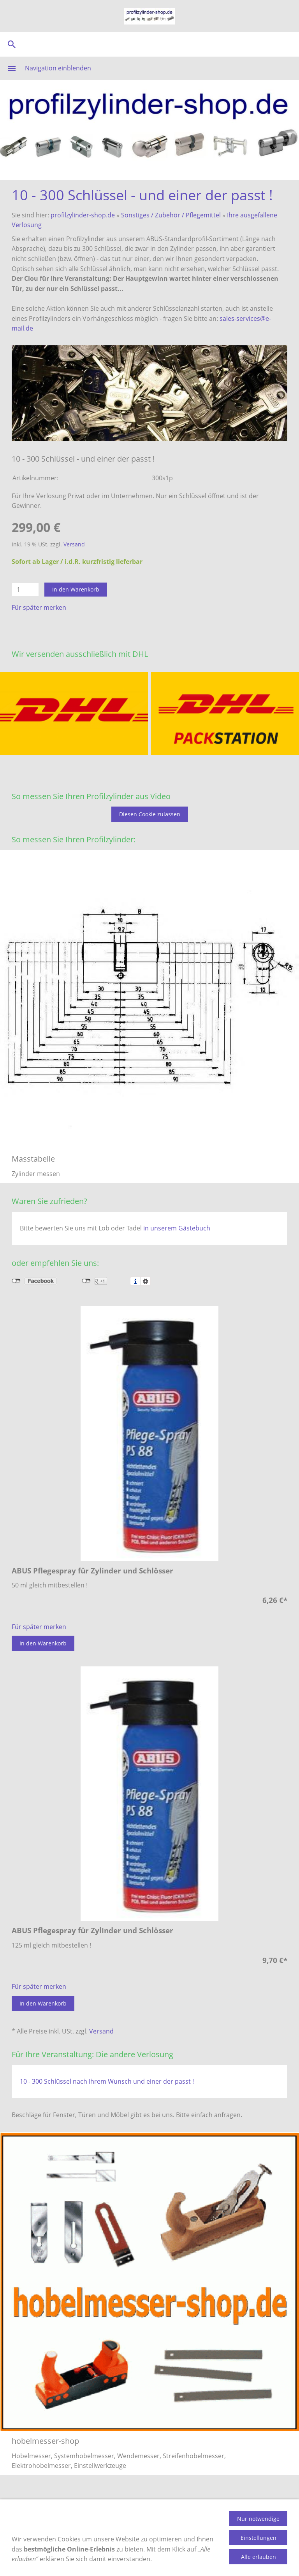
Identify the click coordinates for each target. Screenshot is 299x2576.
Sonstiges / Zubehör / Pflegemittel (171, 215)
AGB (280, 2507)
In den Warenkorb (75, 589)
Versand (74, 544)
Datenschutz (128, 2519)
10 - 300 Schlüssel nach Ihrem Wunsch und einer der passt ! (107, 2081)
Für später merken (39, 607)
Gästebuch (249, 2507)
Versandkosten (169, 2507)
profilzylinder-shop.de (83, 215)
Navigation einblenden (58, 68)
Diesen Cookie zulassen (149, 814)
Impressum (173, 2519)
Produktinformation (41, 2507)
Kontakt (212, 2507)
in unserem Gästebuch (176, 1228)
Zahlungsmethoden (109, 2507)
